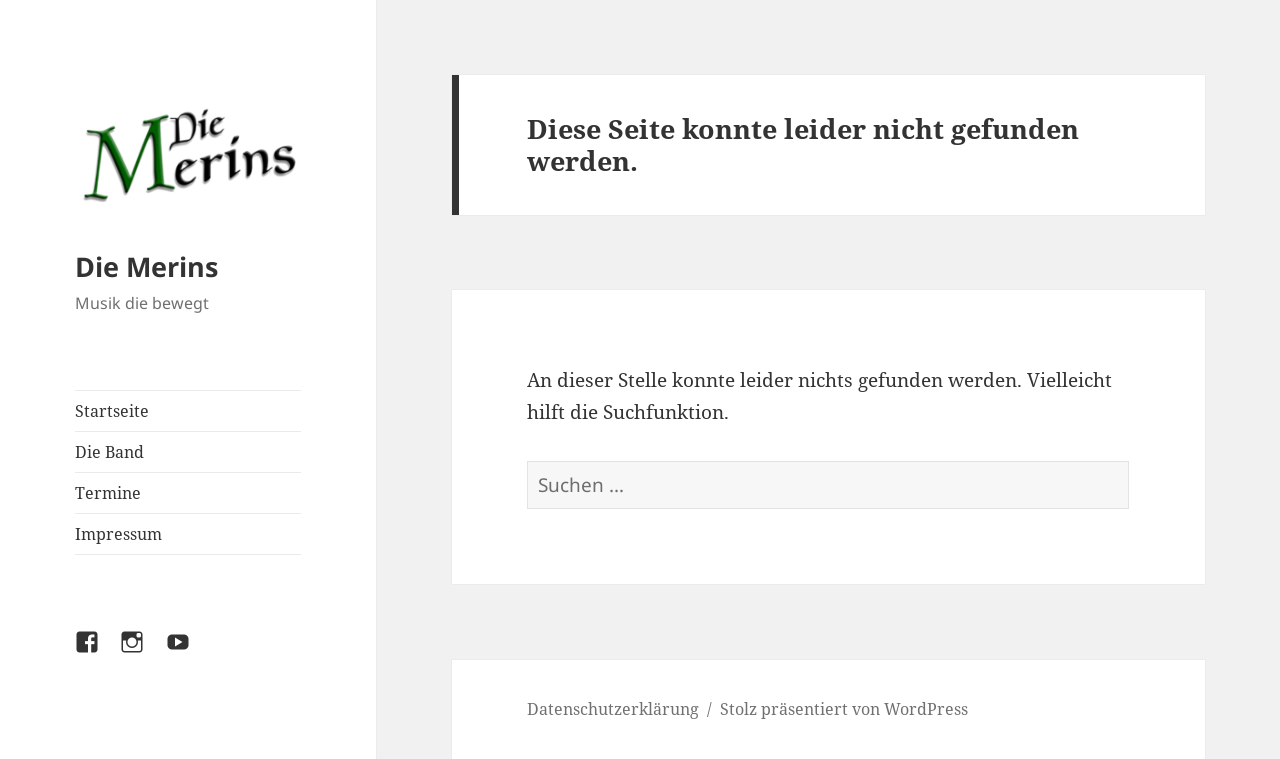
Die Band (109, 452)
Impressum (118, 534)
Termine (108, 493)
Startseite (112, 411)
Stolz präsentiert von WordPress (844, 709)
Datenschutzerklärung (613, 709)
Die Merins (146, 266)
